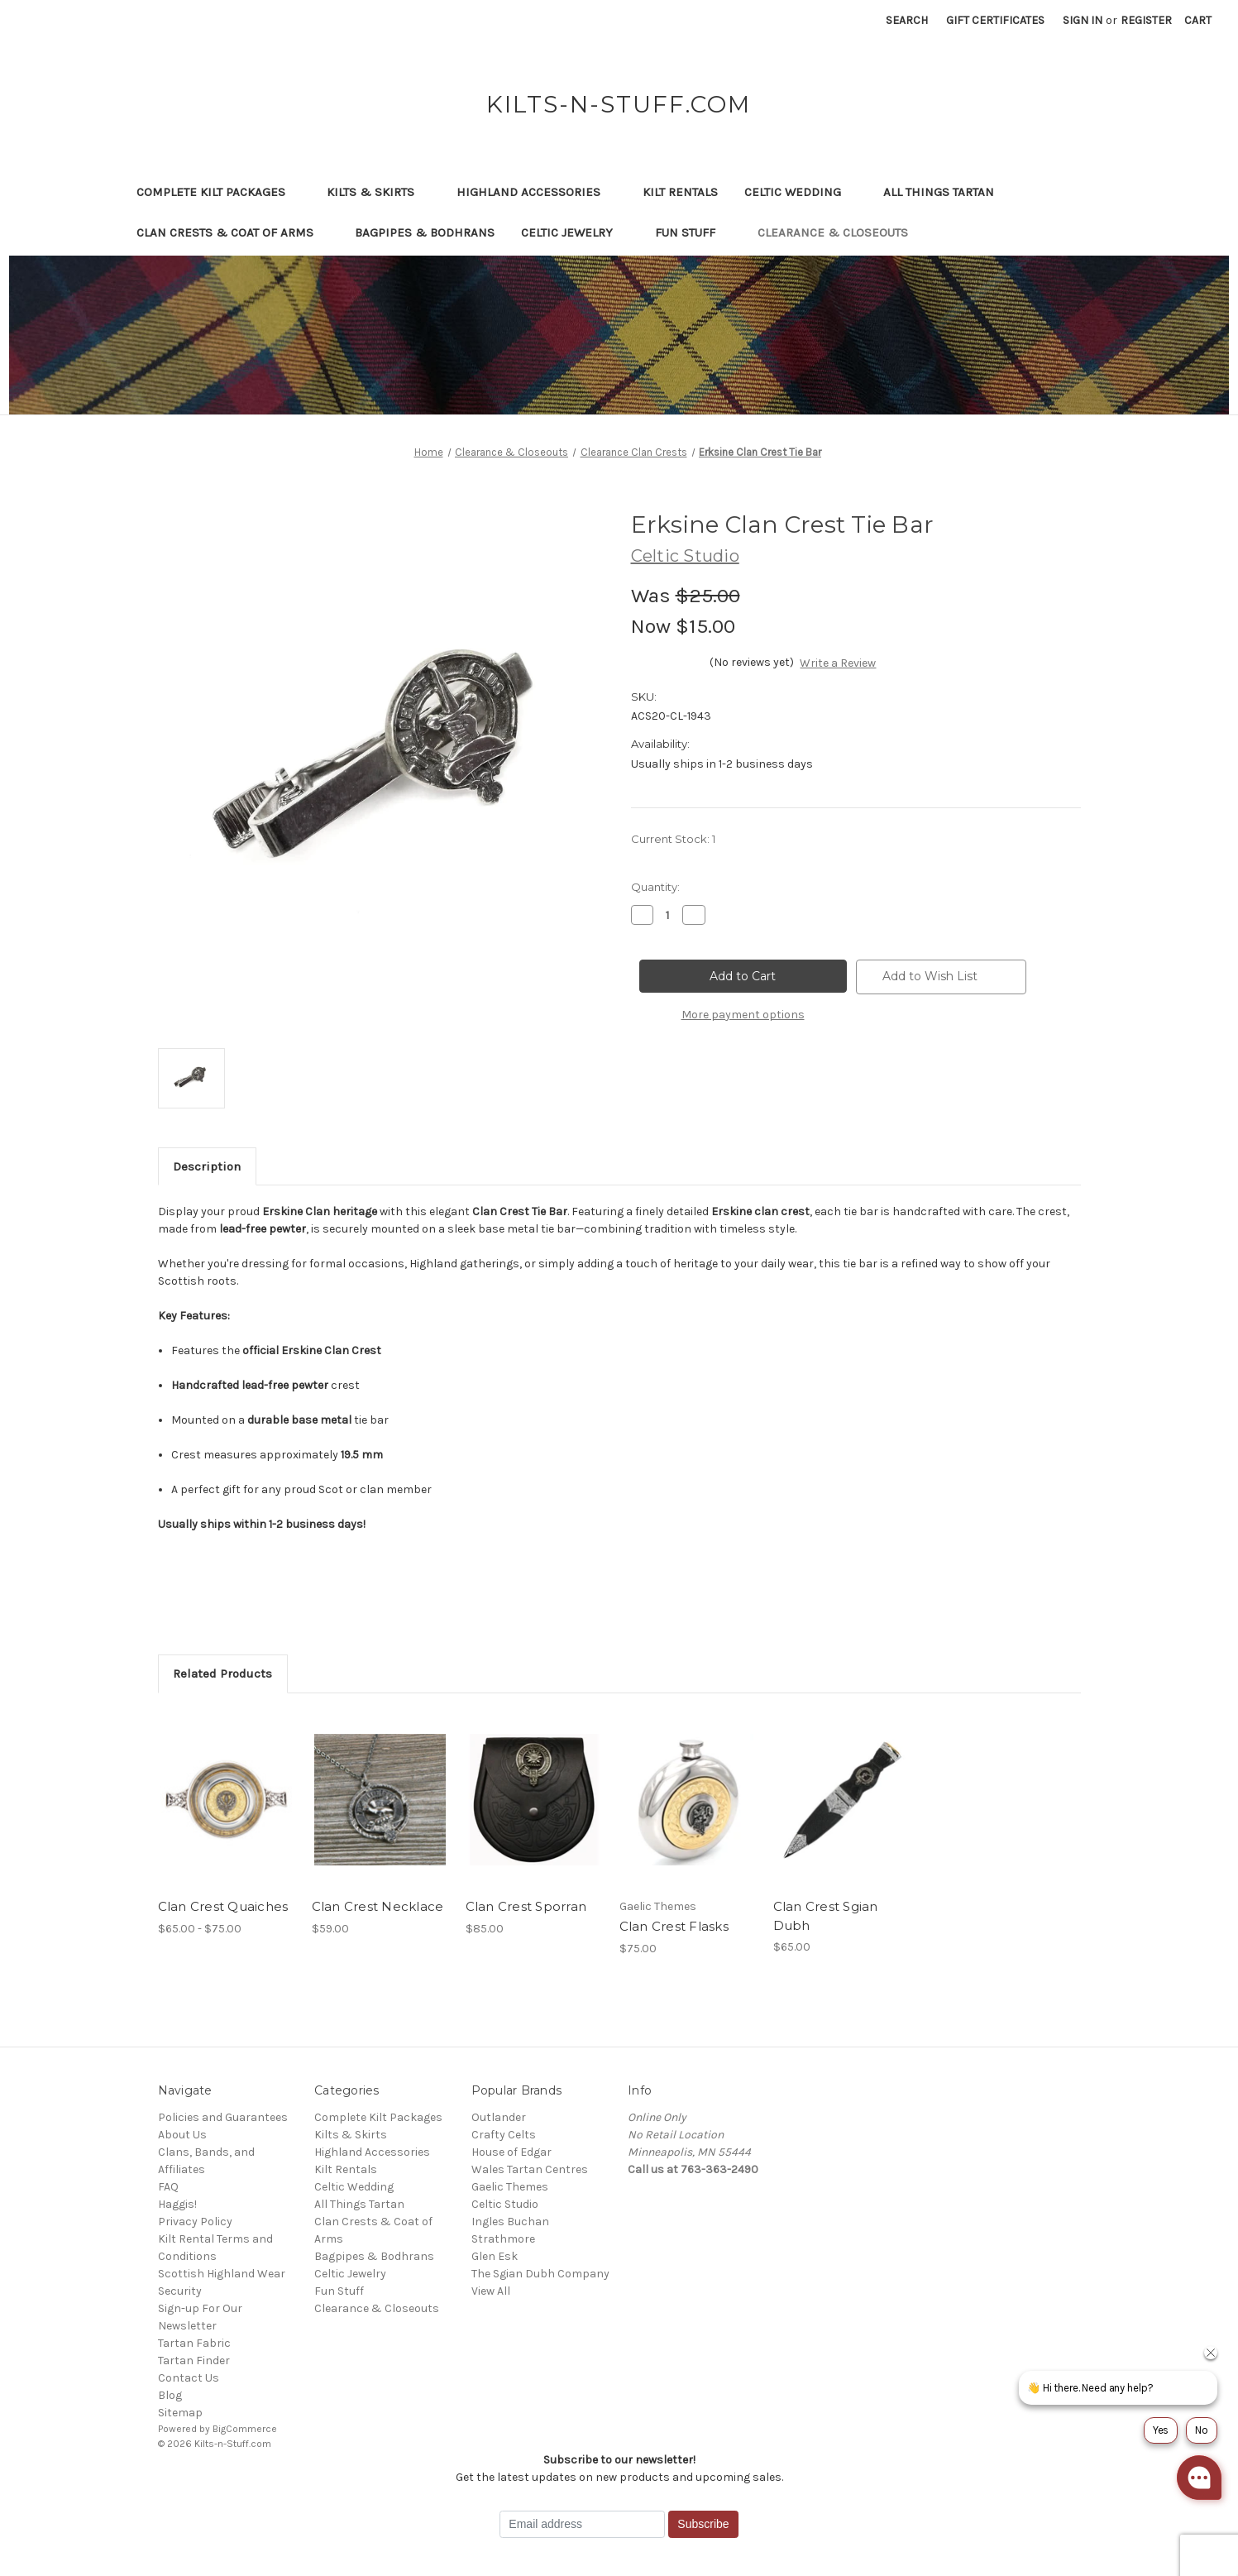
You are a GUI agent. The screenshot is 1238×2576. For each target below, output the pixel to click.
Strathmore (503, 2239)
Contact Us (188, 2378)
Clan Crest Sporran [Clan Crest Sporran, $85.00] (526, 1906)
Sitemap (180, 2413)
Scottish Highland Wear (221, 2274)
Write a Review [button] (838, 663)
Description (207, 1166)
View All (490, 2291)
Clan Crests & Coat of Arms (232, 232)
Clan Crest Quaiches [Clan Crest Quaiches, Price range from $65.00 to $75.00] (223, 1906)
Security (180, 2291)
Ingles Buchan (510, 2221)
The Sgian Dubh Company (540, 2274)
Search (907, 20)
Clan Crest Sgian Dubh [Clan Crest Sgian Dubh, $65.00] (825, 1915)
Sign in (1082, 20)
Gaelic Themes (509, 2187)
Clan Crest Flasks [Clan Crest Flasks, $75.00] (674, 1926)
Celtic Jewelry (575, 232)
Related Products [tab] (222, 1673)
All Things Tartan (946, 191)
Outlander (498, 2117)
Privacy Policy (195, 2221)
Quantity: (655, 886)
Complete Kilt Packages (218, 191)
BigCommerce (245, 2429)
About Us (182, 2135)
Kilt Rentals (680, 191)
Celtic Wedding (800, 191)
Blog (170, 2395)
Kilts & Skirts (378, 191)
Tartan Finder (194, 2360)
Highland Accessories (536, 191)
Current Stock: (673, 838)
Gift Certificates (995, 20)
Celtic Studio (504, 2204)
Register (1146, 20)
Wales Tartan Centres (529, 2169)
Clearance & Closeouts (841, 232)
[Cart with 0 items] (1198, 20)
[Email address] (582, 2525)
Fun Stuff (693, 232)
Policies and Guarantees (223, 2117)
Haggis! (177, 2204)
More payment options (743, 1015)
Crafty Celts (503, 2135)
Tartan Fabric (194, 2343)
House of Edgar (511, 2152)
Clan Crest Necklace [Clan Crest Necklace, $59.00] (378, 1906)
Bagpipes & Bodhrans (425, 232)
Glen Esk (494, 2256)
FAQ (168, 2187)
